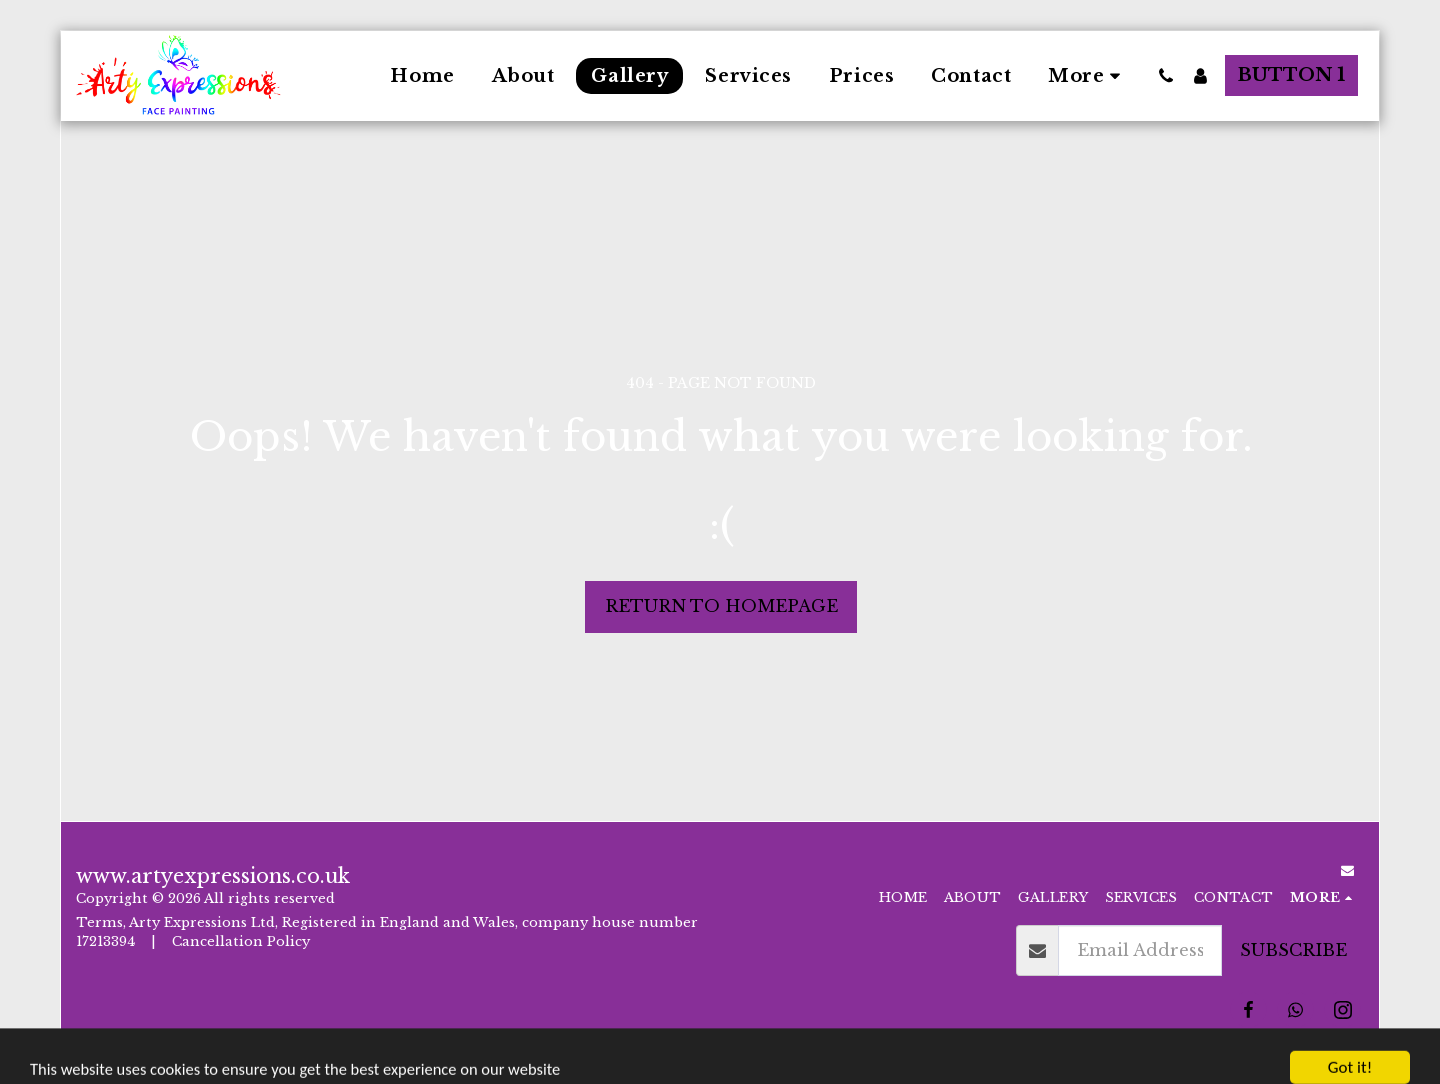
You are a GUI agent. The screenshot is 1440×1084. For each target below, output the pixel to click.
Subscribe (1293, 950)
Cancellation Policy (243, 941)
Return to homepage (721, 606)
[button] (1166, 76)
